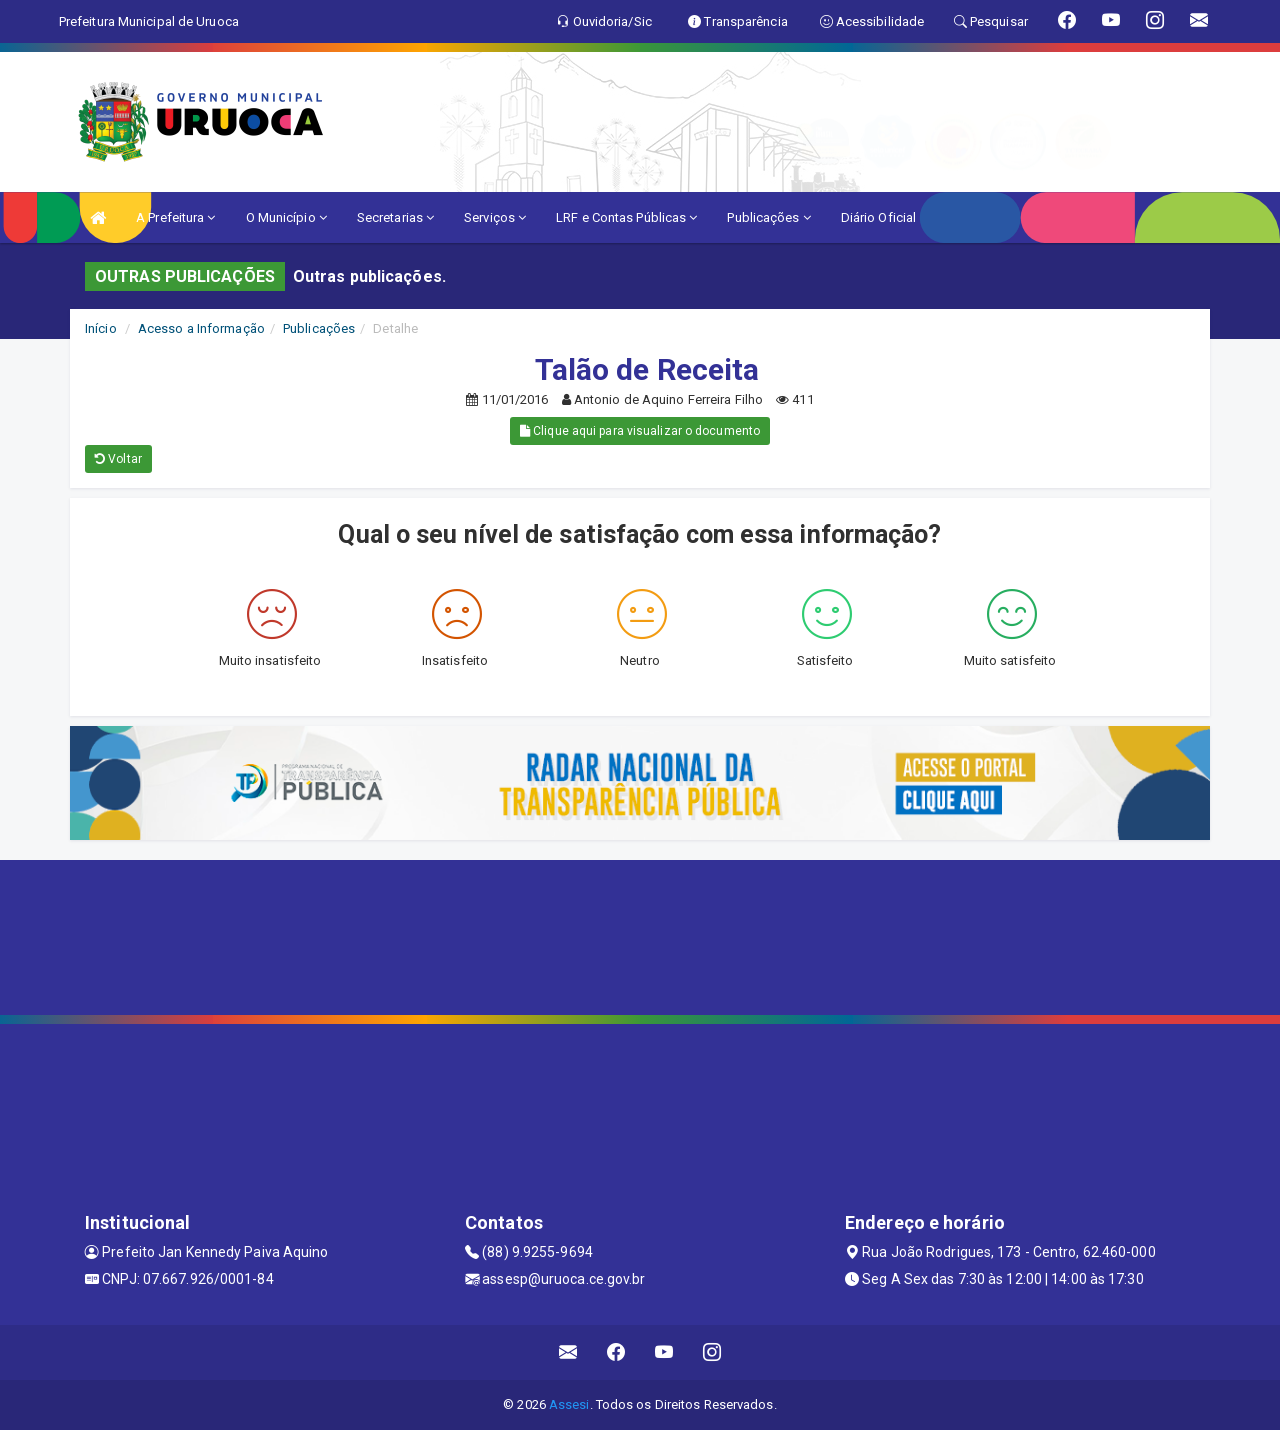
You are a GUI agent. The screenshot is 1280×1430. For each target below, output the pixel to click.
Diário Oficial (878, 217)
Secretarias (395, 217)
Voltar (118, 459)
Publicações (768, 217)
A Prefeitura (175, 217)
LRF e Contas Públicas (626, 217)
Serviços (495, 217)
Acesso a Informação (201, 328)
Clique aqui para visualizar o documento (640, 431)
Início (101, 328)
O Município (286, 217)
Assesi (569, 1404)
